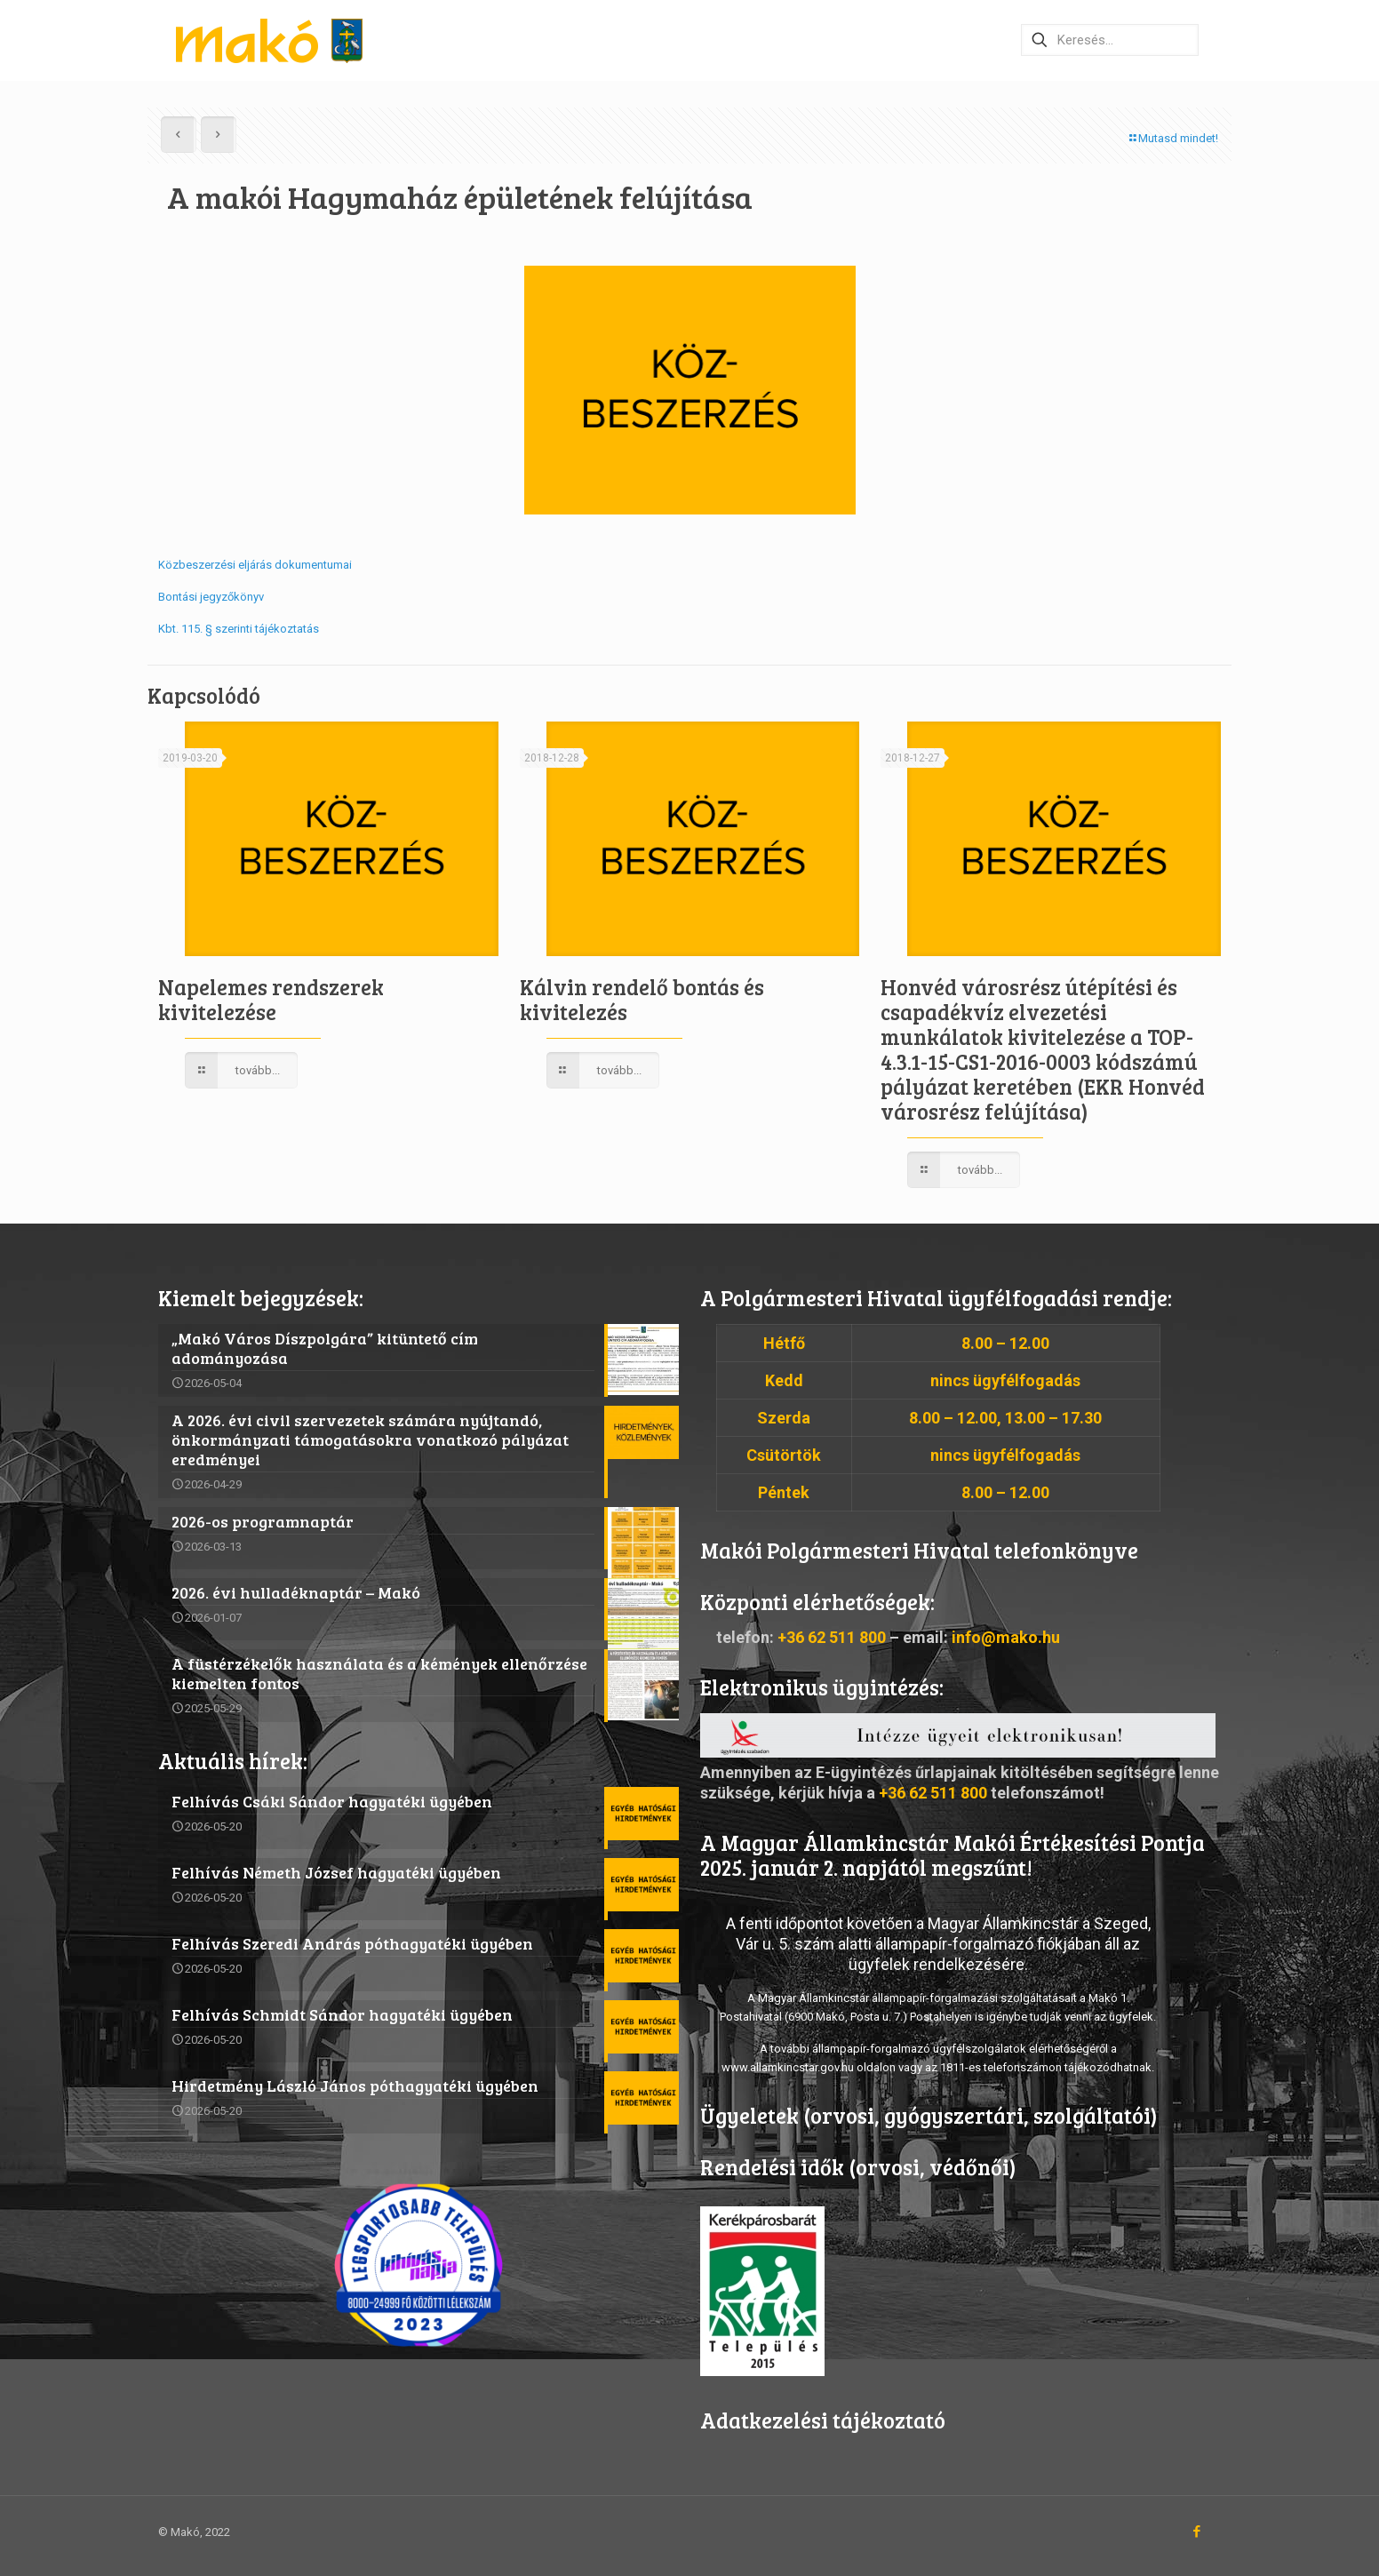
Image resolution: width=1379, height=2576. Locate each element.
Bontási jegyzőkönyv (211, 596)
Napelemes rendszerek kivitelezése (271, 999)
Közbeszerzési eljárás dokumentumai (255, 564)
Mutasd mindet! (1172, 138)
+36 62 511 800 (831, 1637)
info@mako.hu (1006, 1637)
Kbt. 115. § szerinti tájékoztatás (238, 628)
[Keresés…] (1110, 40)
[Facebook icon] (1196, 2532)
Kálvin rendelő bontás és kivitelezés (642, 999)
